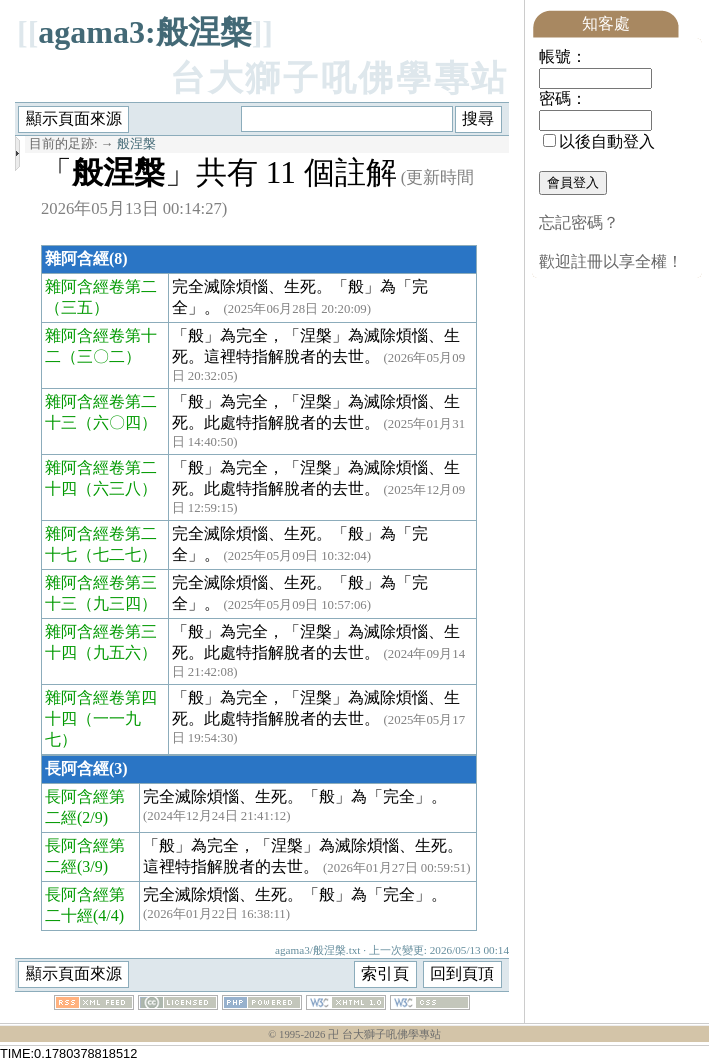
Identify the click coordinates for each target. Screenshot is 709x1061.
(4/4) (108, 915)
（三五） (77, 307)
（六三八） (117, 488)
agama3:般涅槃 (144, 32)
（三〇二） (101, 356)
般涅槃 (136, 144)
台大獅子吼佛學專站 (339, 78)
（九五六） (117, 652)
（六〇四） (117, 422)
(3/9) (92, 866)
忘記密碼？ (579, 222)
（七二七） (117, 554)
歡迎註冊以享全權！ (611, 261)
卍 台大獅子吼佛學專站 (384, 1034)
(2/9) (92, 817)
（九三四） (117, 603)
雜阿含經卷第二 (101, 286)
